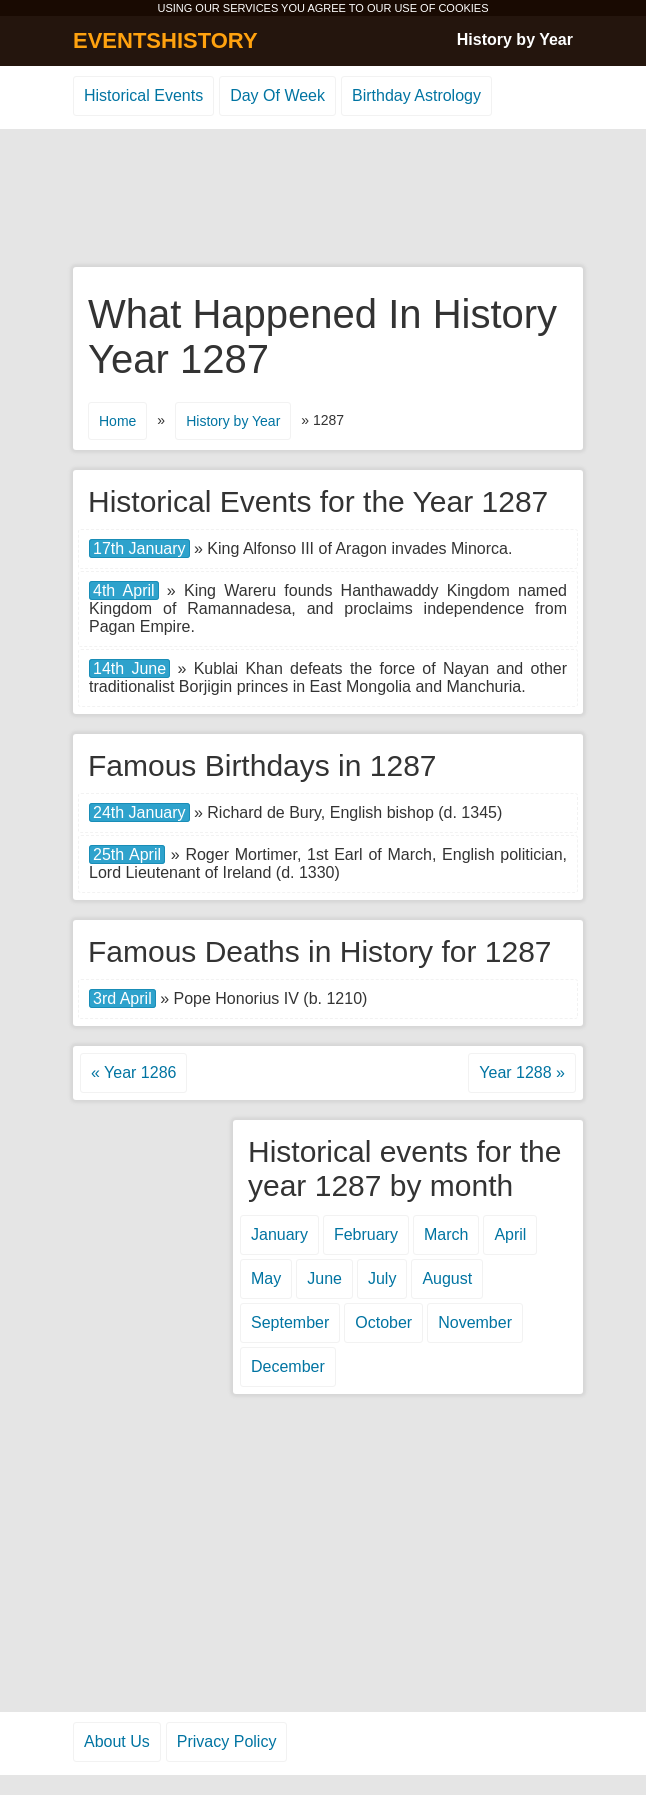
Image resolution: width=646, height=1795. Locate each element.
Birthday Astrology (416, 95)
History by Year (515, 39)
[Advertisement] (323, 199)
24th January (139, 812)
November (475, 1322)
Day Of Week (277, 95)
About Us (117, 1741)
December (288, 1366)
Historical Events (143, 95)
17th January (139, 548)
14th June (129, 668)
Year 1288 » (522, 1072)
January (279, 1234)
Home (117, 421)
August (447, 1278)
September (290, 1322)
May (266, 1278)
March (446, 1234)
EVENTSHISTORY (165, 40)
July (382, 1278)
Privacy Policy (227, 1741)
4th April (124, 590)
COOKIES (463, 8)
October (383, 1322)
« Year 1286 (133, 1072)
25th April (127, 854)
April (510, 1234)
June (324, 1278)
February (366, 1234)
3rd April (122, 998)
